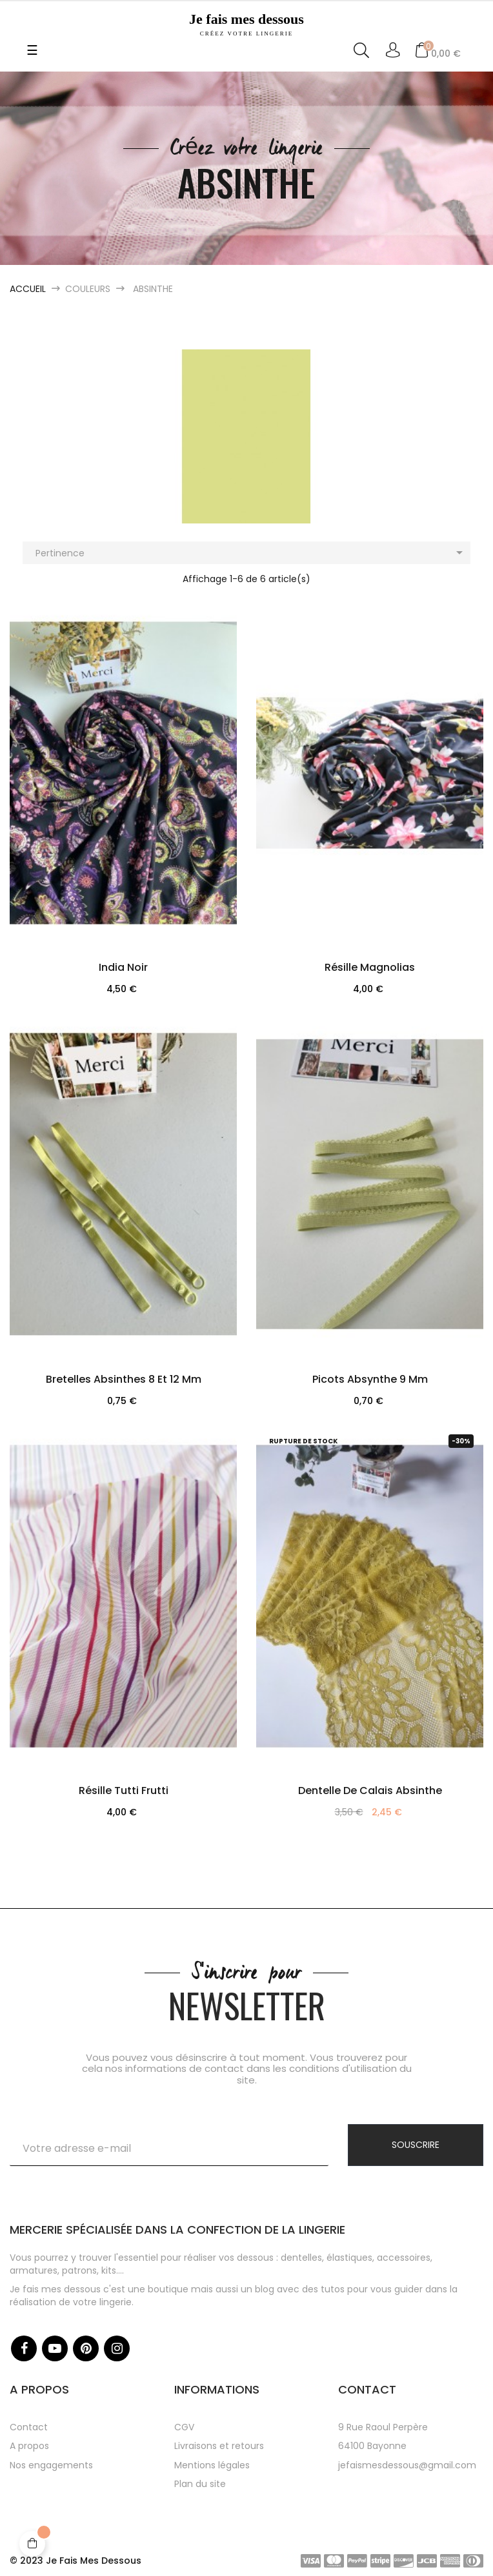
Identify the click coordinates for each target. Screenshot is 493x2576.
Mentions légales (212, 2465)
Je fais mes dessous (246, 24)
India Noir (123, 967)
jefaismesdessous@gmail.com (407, 2465)
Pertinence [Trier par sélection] (251, 552)
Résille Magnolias (370, 967)
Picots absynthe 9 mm (370, 1379)
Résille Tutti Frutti (123, 1790)
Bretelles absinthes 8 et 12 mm (123, 1379)
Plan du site (200, 2483)
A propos (29, 2445)
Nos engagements (51, 2465)
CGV (184, 2427)
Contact (29, 2427)
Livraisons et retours (219, 2445)
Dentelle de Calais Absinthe (370, 1790)
